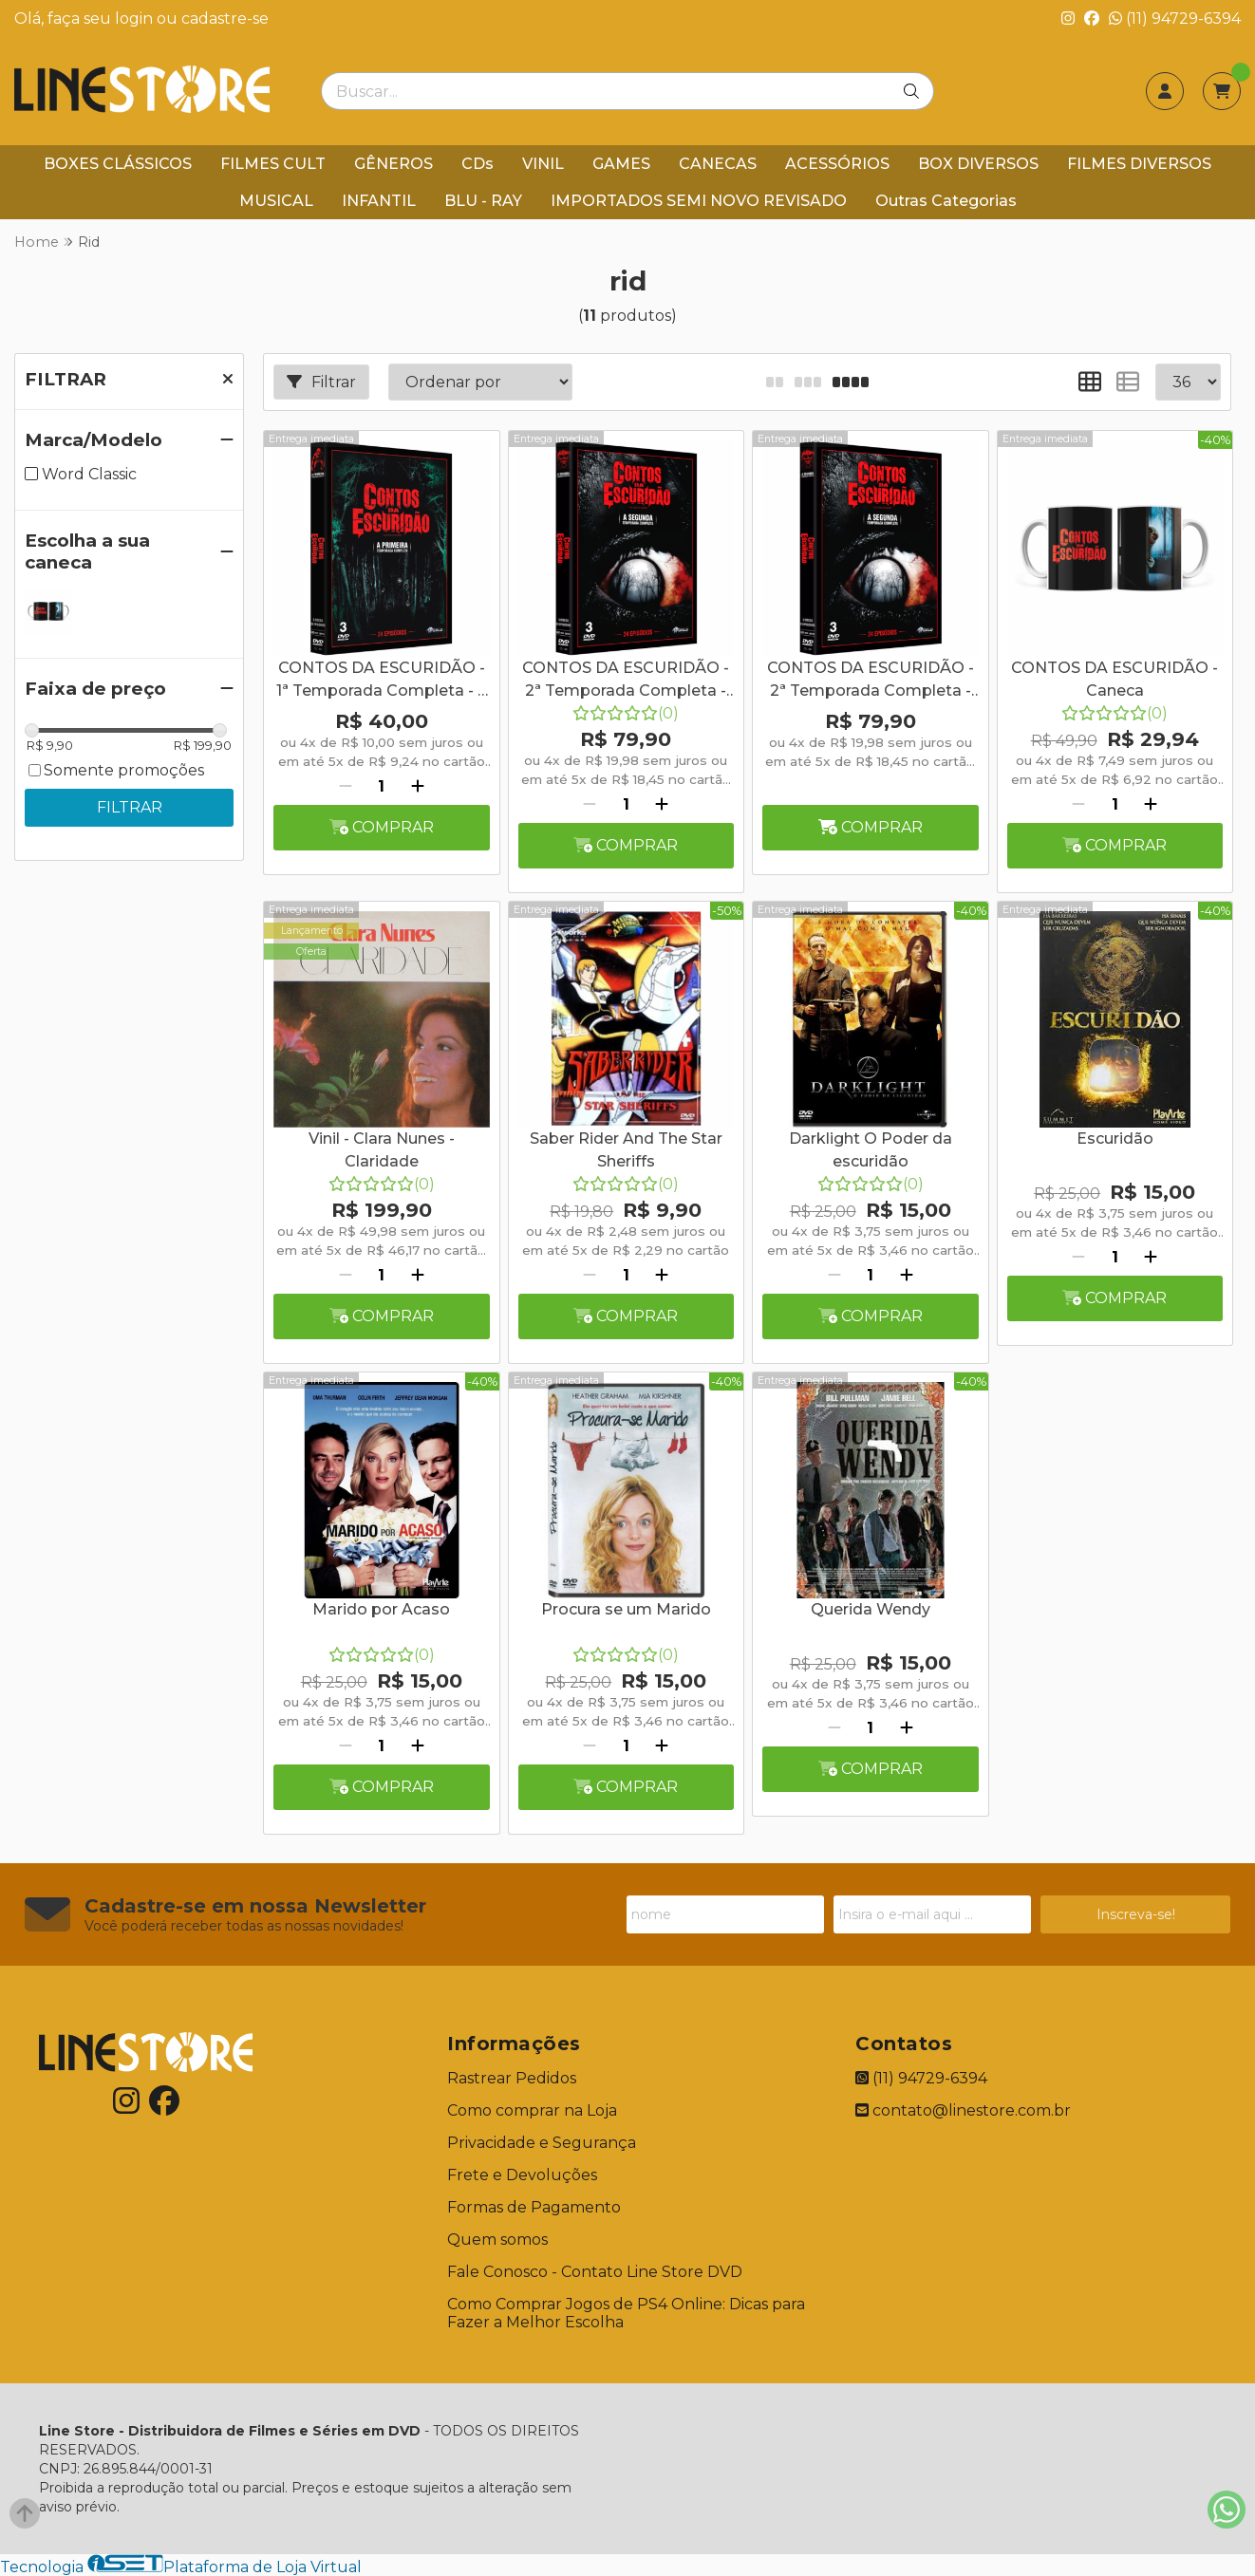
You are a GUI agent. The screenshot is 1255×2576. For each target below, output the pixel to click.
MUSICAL (276, 201)
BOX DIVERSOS (978, 164)
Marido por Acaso (381, 1609)
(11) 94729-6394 (1175, 18)
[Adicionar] (417, 785)
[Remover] (345, 785)
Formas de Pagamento (534, 2207)
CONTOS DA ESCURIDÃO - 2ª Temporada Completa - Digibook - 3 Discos (625, 681)
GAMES (621, 164)
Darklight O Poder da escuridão (870, 1149)
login (136, 18)
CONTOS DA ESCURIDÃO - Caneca (1114, 679)
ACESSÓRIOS (837, 164)
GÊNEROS (393, 164)
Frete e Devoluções (522, 2175)
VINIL (543, 164)
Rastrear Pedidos (511, 2078)
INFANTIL (379, 201)
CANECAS (718, 164)
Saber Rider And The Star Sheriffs (626, 1149)
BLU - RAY (483, 201)
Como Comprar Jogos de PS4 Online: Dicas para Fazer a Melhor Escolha (626, 2313)
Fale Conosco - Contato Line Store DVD (594, 2272)
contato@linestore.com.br (963, 2110)
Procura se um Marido (626, 1609)
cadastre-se (225, 18)
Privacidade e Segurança (541, 2143)
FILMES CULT (273, 164)
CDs (477, 164)
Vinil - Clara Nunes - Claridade (382, 1149)
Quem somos (497, 2240)
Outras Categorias (946, 201)
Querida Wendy (870, 1609)
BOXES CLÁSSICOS (118, 164)
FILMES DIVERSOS (1139, 164)
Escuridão (1115, 1138)
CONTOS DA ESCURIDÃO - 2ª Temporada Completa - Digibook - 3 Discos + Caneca (870, 681)
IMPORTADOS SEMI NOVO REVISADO (699, 201)
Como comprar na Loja (532, 2110)
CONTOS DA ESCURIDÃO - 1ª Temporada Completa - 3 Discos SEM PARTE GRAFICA (381, 681)
